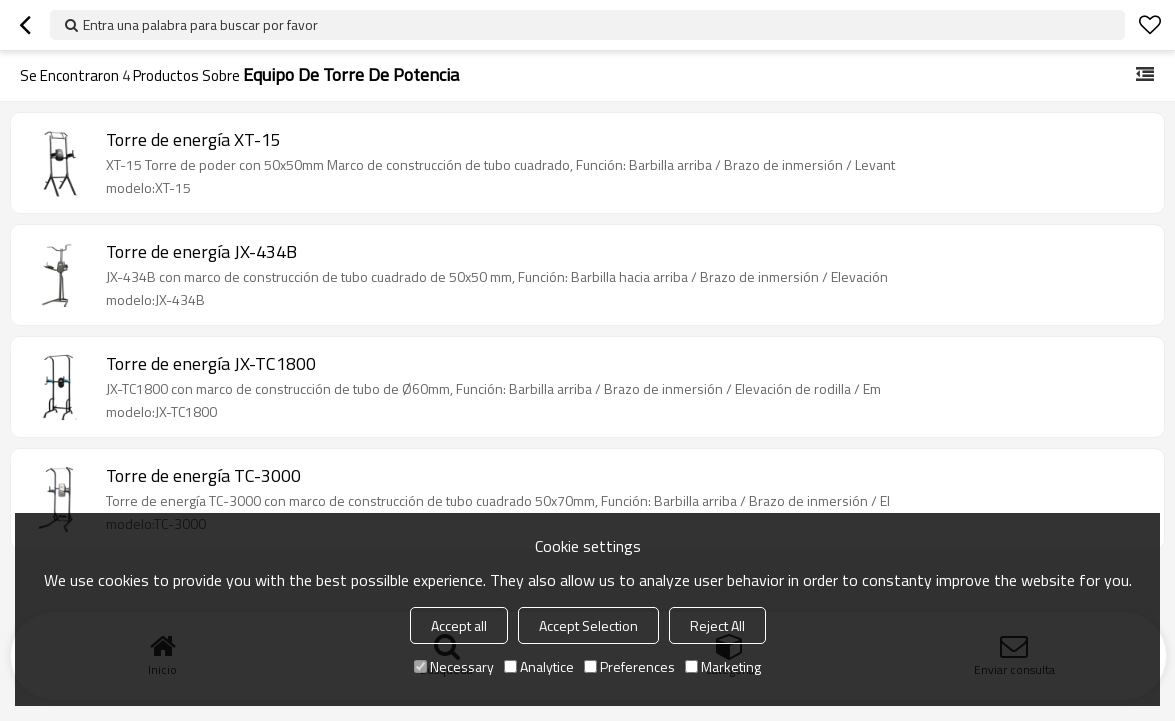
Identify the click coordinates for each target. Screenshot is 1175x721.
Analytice (539, 666)
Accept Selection (588, 625)
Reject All (717, 625)
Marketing (723, 666)
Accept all (459, 625)
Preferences (629, 666)
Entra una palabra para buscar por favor (200, 24)
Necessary (454, 666)
